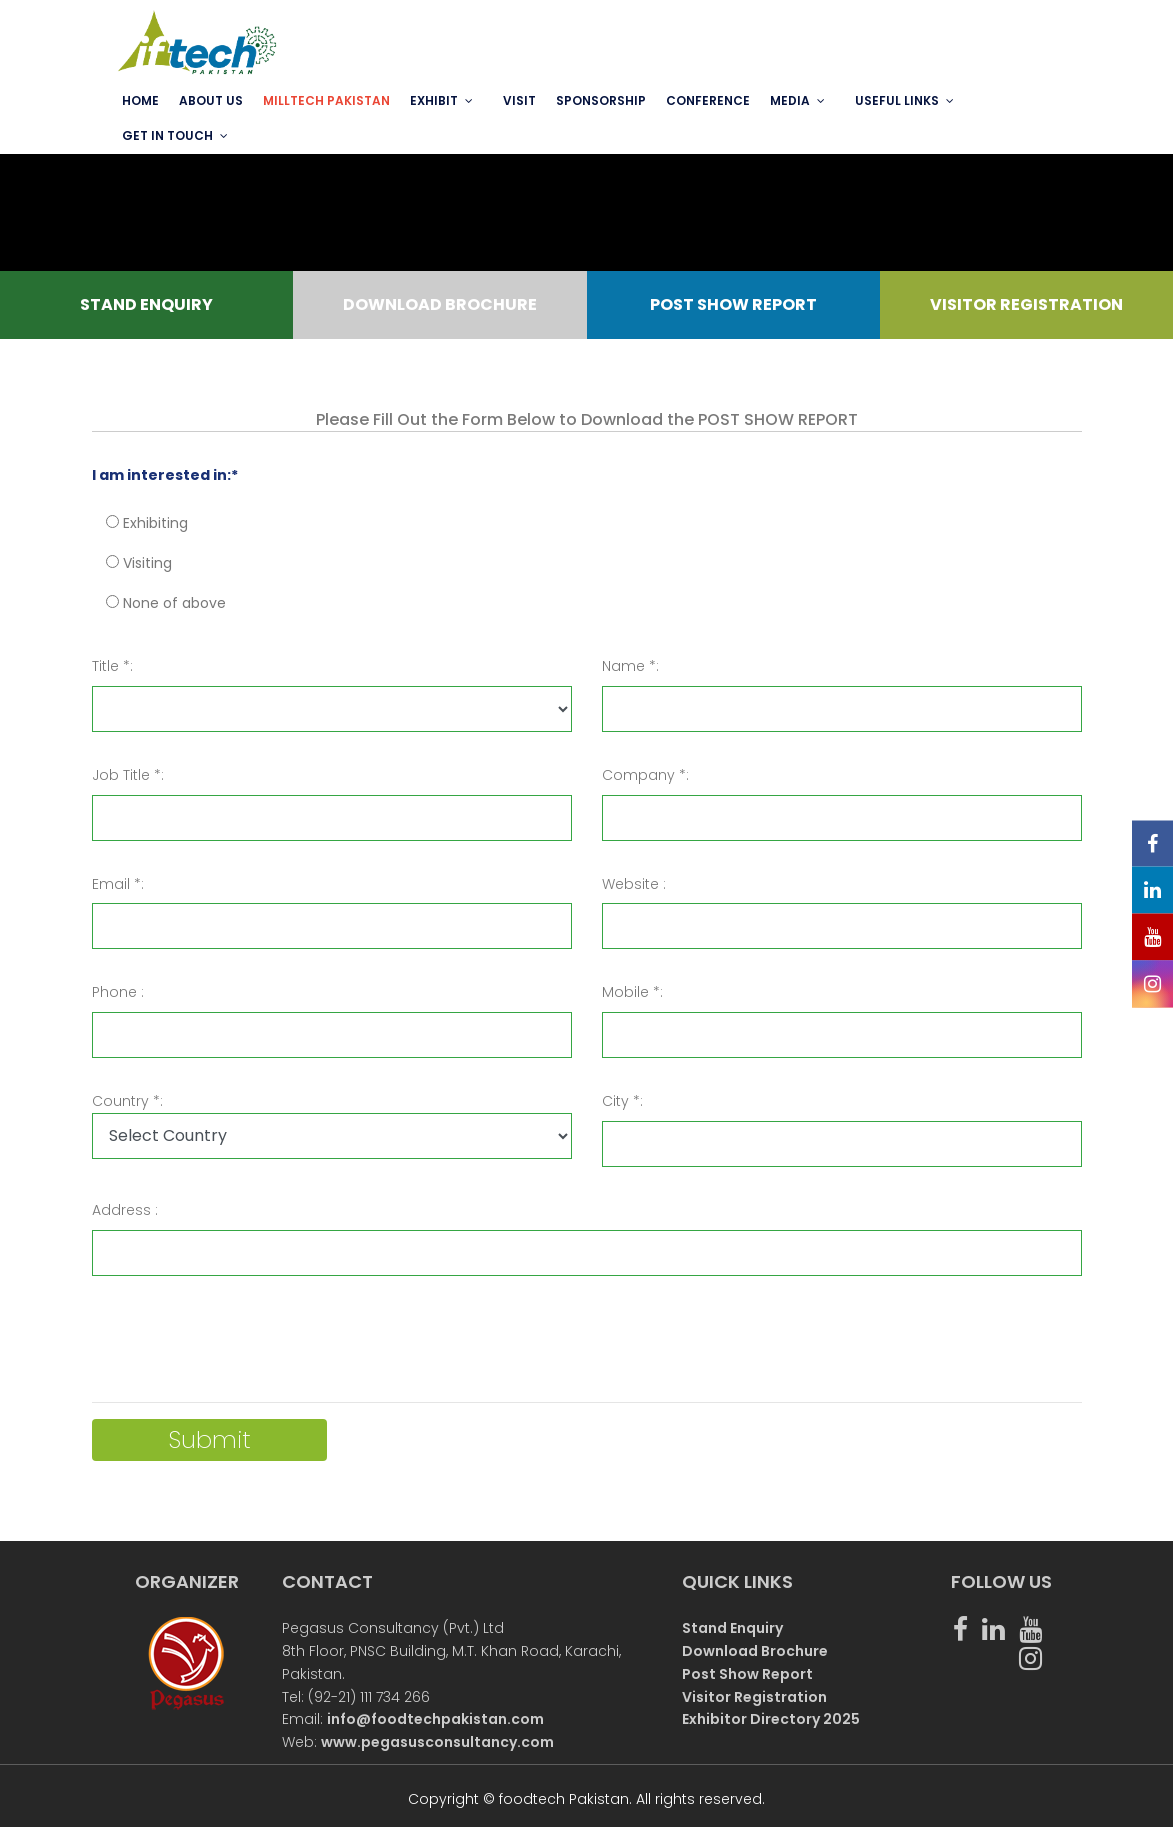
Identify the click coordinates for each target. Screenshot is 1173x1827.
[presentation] (244, 1347)
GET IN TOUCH (167, 135)
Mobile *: (632, 992)
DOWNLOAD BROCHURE (440, 304)
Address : (125, 1210)
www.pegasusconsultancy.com (437, 1742)
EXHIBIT (434, 100)
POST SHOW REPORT (733, 304)
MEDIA (790, 100)
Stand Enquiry (732, 1628)
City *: (622, 1101)
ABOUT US (211, 100)
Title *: (112, 666)
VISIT (519, 100)
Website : (634, 884)
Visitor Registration (754, 1697)
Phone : (118, 992)
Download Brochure (755, 1651)
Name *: (630, 666)
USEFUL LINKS (897, 100)
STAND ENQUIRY (146, 304)
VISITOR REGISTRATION (1026, 304)
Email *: (118, 884)
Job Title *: (128, 775)
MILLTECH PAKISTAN (326, 100)
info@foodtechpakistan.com (435, 1719)
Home (140, 100)
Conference (708, 100)
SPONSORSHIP (601, 100)
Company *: (645, 775)
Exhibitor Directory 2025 (771, 1719)
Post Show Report (747, 1674)
